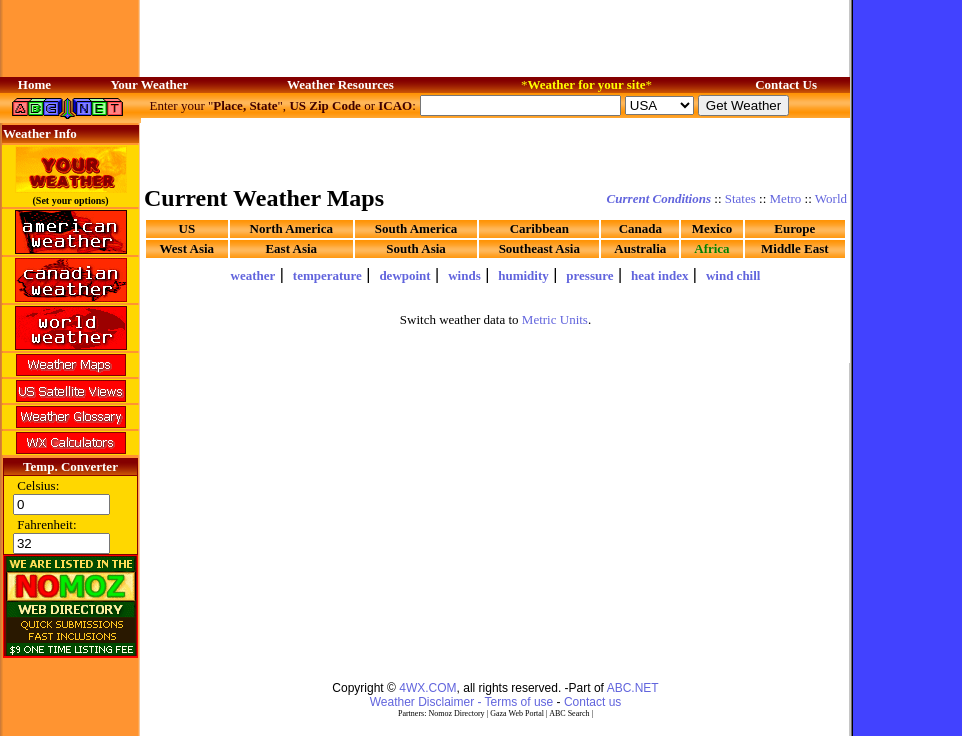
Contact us (592, 702)
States (740, 198)
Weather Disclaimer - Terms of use (462, 702)
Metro (786, 198)
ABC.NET (633, 688)
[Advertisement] (496, 150)
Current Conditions (659, 198)
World (831, 198)
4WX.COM (427, 688)
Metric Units (555, 319)
